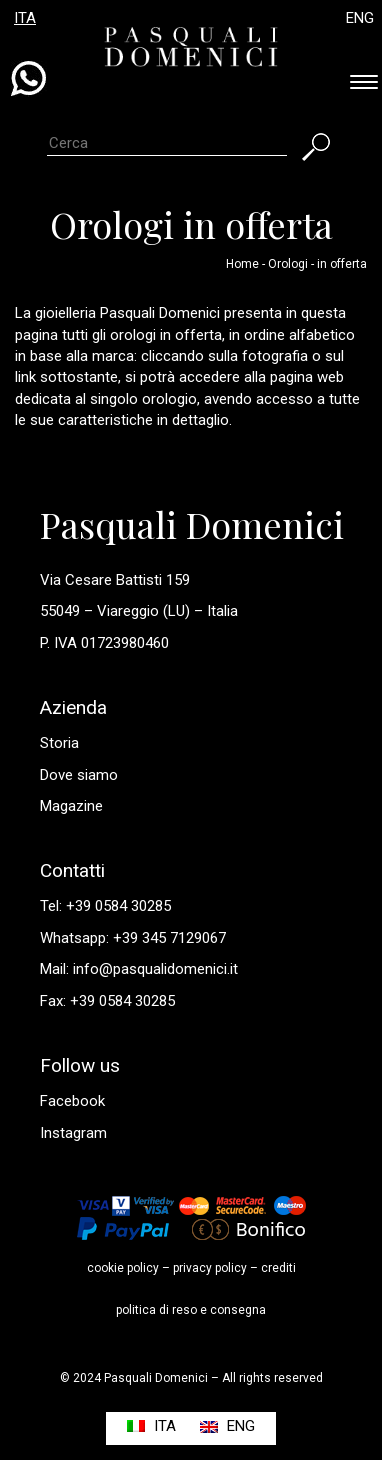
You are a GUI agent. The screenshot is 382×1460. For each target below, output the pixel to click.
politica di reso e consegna (191, 1310)
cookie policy (123, 1268)
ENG (360, 18)
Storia (59, 743)
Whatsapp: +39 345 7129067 (133, 938)
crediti (278, 1268)
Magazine (71, 806)
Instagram (73, 1133)
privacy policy (210, 1268)
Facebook (72, 1101)
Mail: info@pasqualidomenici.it (139, 969)
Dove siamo (79, 775)
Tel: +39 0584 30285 (105, 906)
